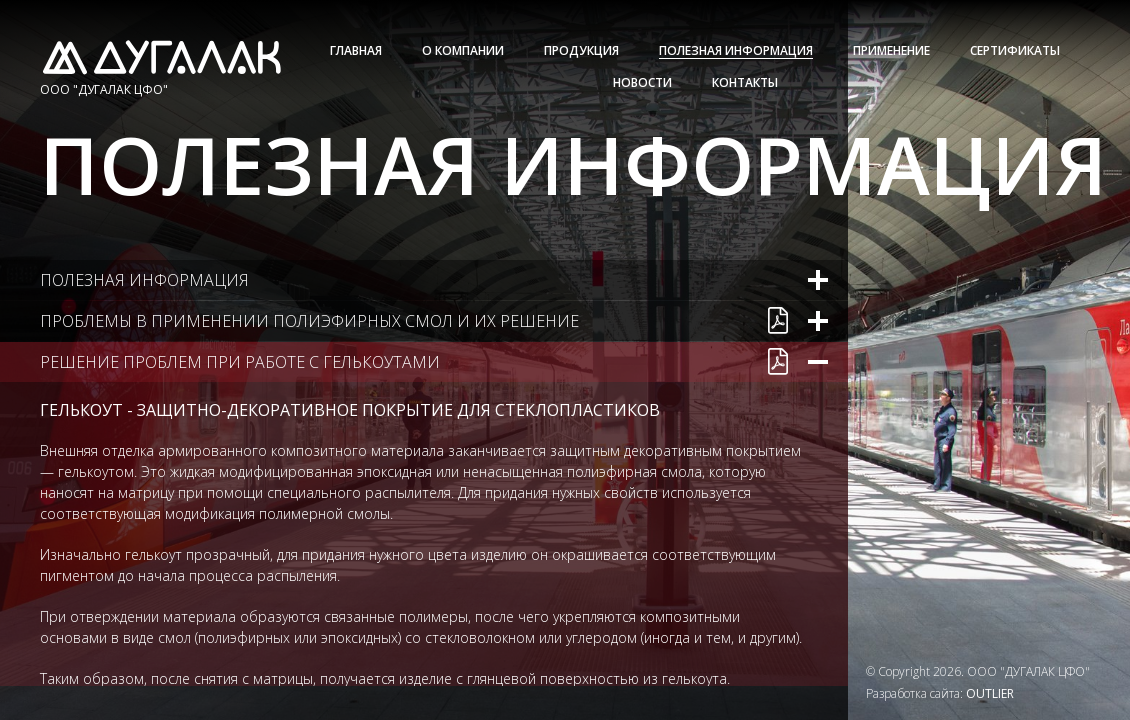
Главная (356, 50)
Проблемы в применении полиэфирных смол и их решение (309, 321)
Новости (642, 82)
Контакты (745, 82)
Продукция (581, 50)
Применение (891, 50)
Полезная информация (736, 50)
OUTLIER (990, 693)
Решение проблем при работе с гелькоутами (240, 362)
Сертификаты (1015, 50)
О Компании (463, 50)
